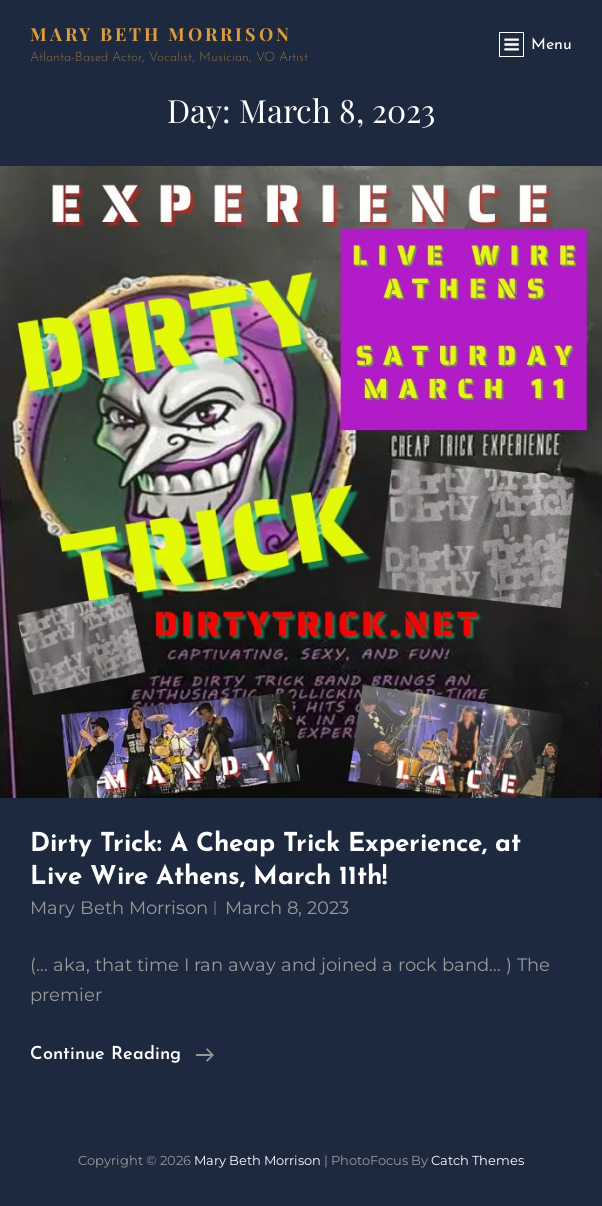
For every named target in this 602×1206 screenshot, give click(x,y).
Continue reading (122, 1055)
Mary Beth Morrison (161, 34)
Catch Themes (477, 1160)
